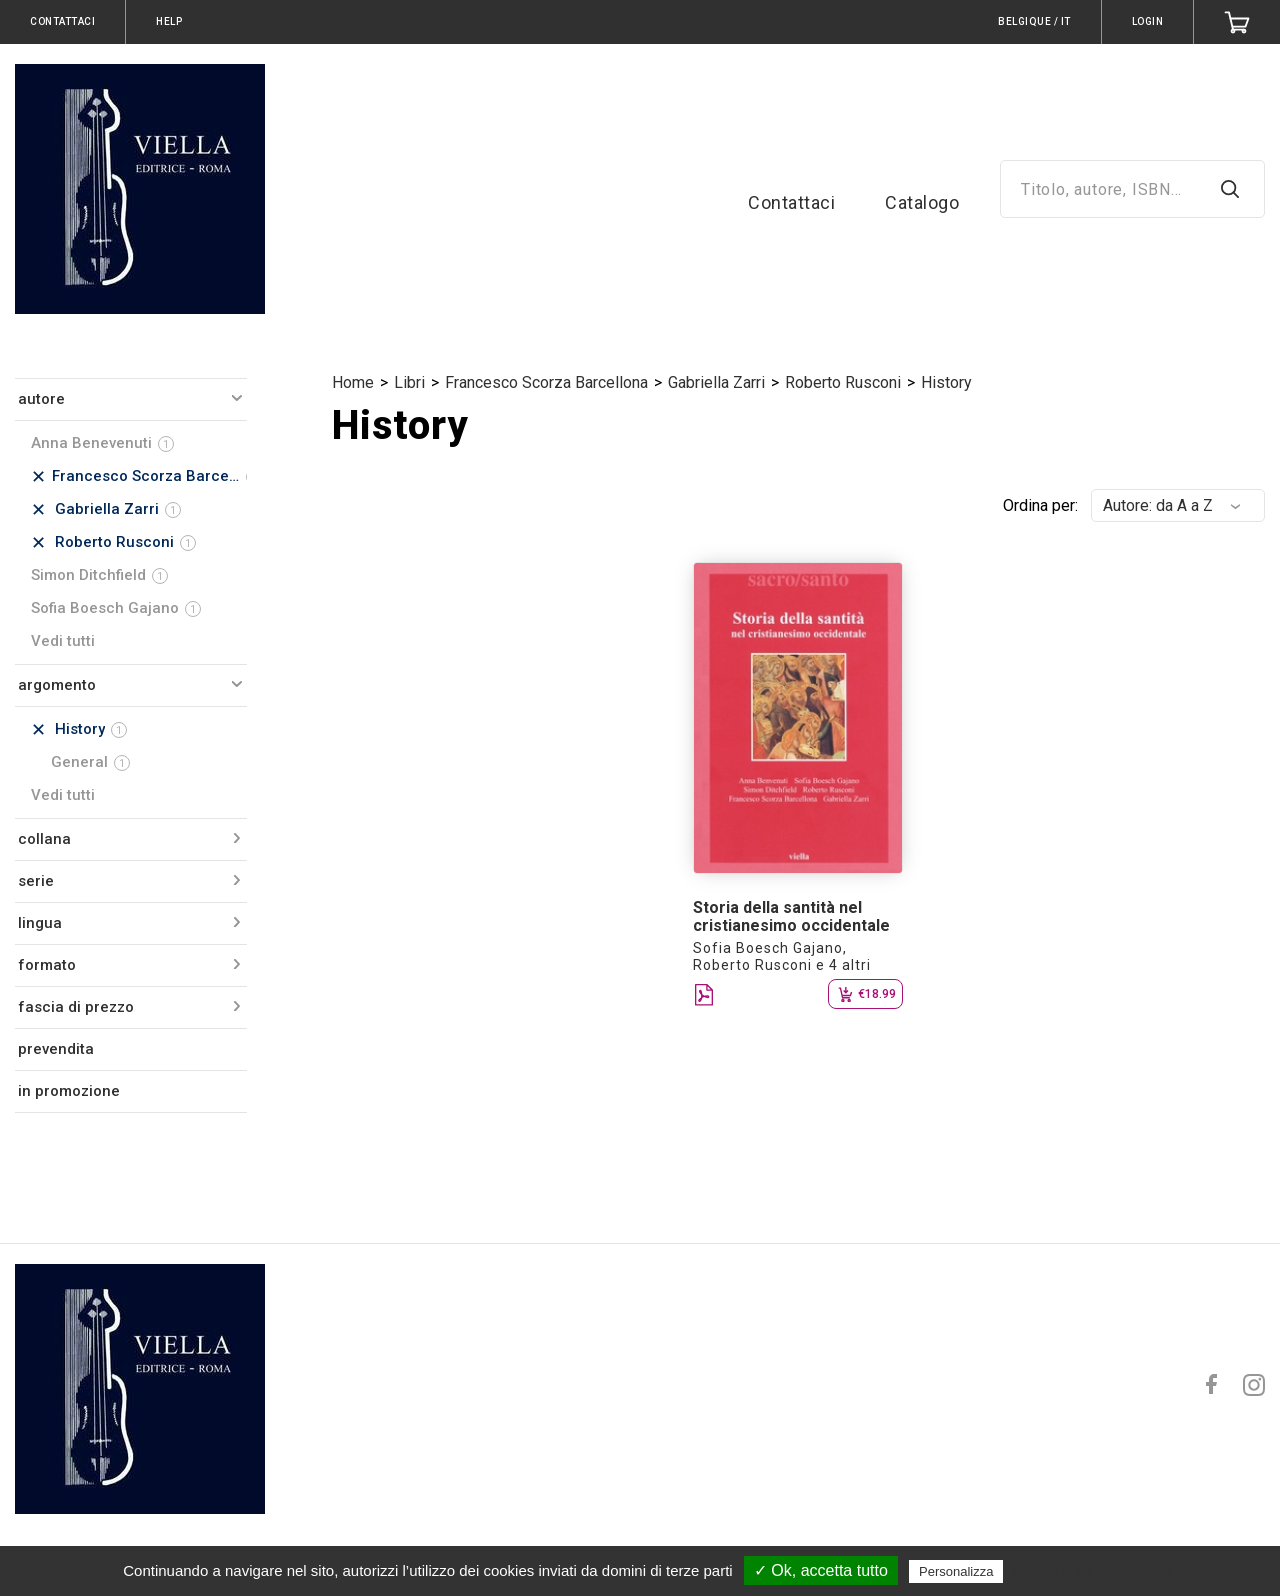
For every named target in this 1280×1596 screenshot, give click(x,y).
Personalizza (956, 1571)
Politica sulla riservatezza (1092, 1571)
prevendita (56, 1049)
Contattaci (791, 202)
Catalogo (922, 202)
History (946, 382)
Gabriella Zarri (716, 382)
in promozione (69, 1091)
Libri (409, 382)
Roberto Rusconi (843, 382)
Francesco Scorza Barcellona (546, 382)
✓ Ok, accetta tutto (821, 1570)
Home (353, 382)
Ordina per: (1040, 505)
